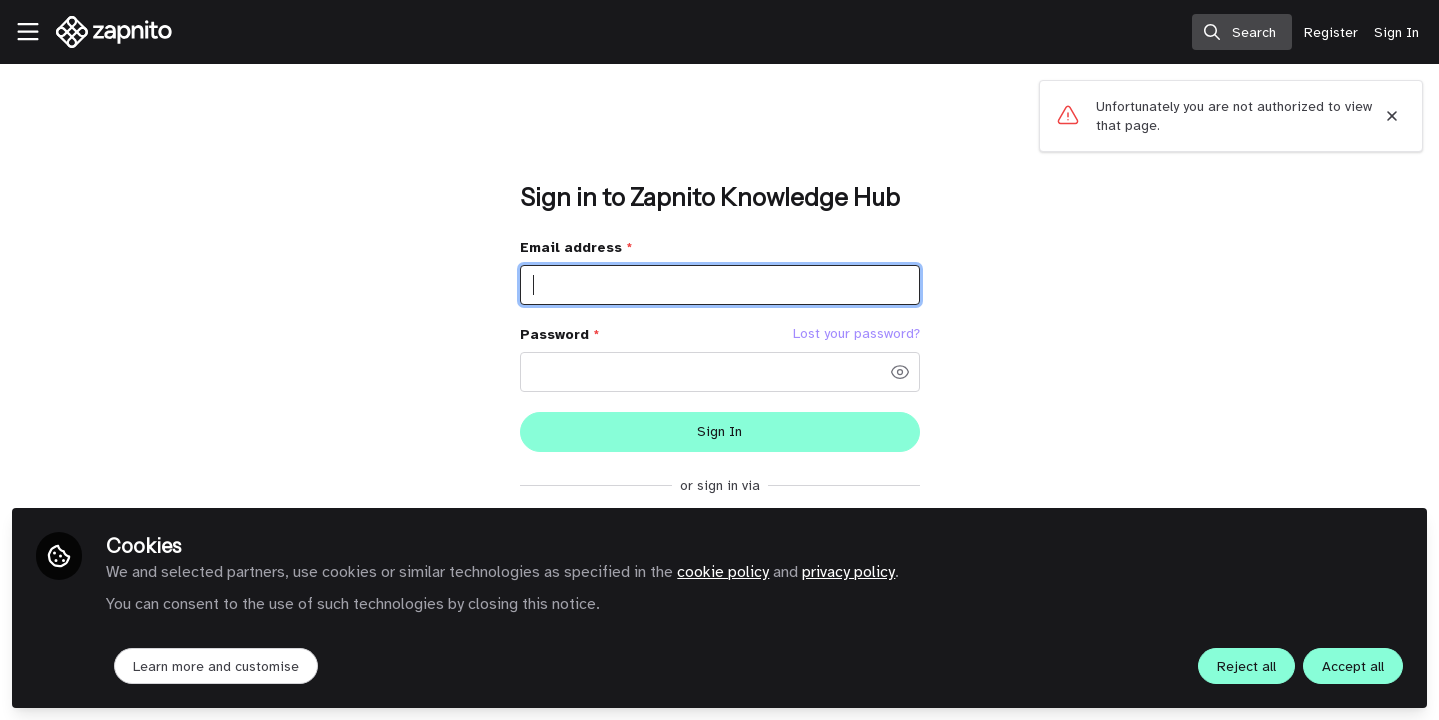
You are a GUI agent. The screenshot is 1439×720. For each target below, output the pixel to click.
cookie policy (723, 572)
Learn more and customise (216, 666)
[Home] (107, 32)
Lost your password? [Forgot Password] (856, 334)
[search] (1242, 32)
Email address (576, 247)
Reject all (1246, 666)
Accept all (1353, 666)
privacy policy (848, 572)
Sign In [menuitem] (1396, 32)
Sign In (719, 431)
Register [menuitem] (1331, 32)
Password (559, 334)
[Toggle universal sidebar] (28, 32)
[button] (900, 372)
